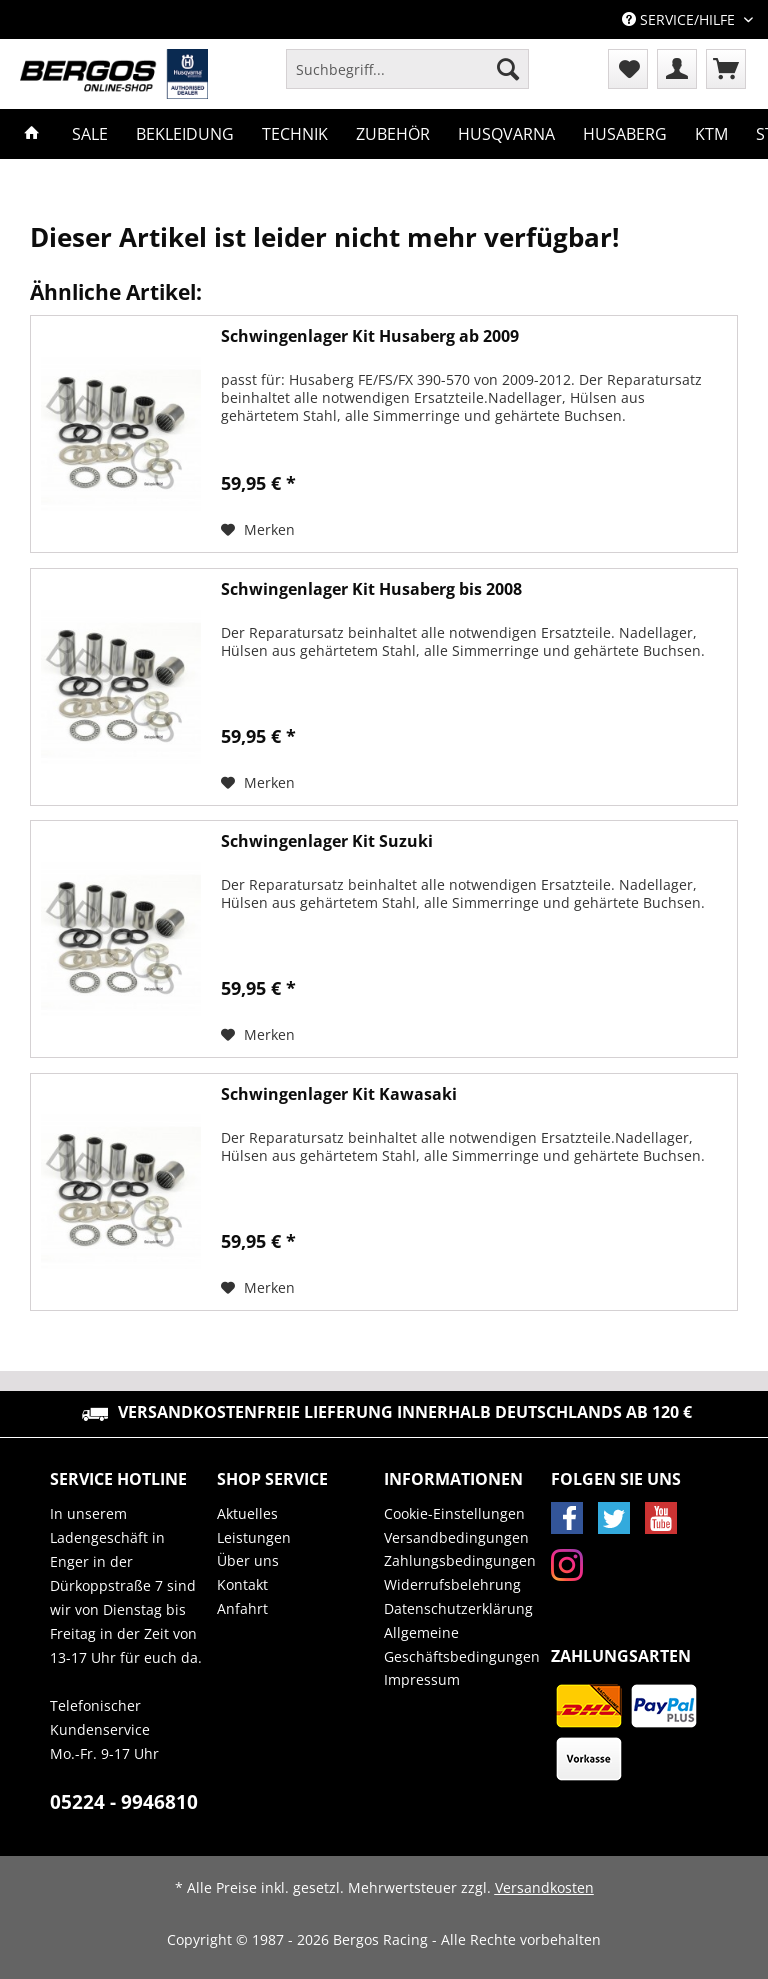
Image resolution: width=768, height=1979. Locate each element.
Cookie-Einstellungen (454, 1513)
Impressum (422, 1679)
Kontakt (242, 1584)
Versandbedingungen (456, 1537)
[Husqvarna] (506, 134)
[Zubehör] (393, 134)
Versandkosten (544, 1887)
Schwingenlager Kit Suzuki (327, 841)
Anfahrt (242, 1608)
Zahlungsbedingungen (460, 1560)
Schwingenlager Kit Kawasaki (339, 1094)
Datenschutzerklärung (458, 1608)
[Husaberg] (625, 134)
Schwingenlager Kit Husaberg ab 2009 (370, 336)
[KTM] (711, 134)
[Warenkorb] (726, 69)
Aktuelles (247, 1513)
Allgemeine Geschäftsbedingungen (462, 1644)
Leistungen (254, 1537)
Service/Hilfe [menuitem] (680, 19)
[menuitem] (407, 78)
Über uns (248, 1560)
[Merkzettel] (628, 69)
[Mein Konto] (677, 69)
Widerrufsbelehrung (452, 1584)
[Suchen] (508, 69)
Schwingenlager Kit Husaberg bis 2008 (371, 589)
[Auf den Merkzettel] (258, 530)
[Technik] (295, 134)
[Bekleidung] (185, 134)
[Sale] (90, 134)
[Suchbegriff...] (407, 69)
